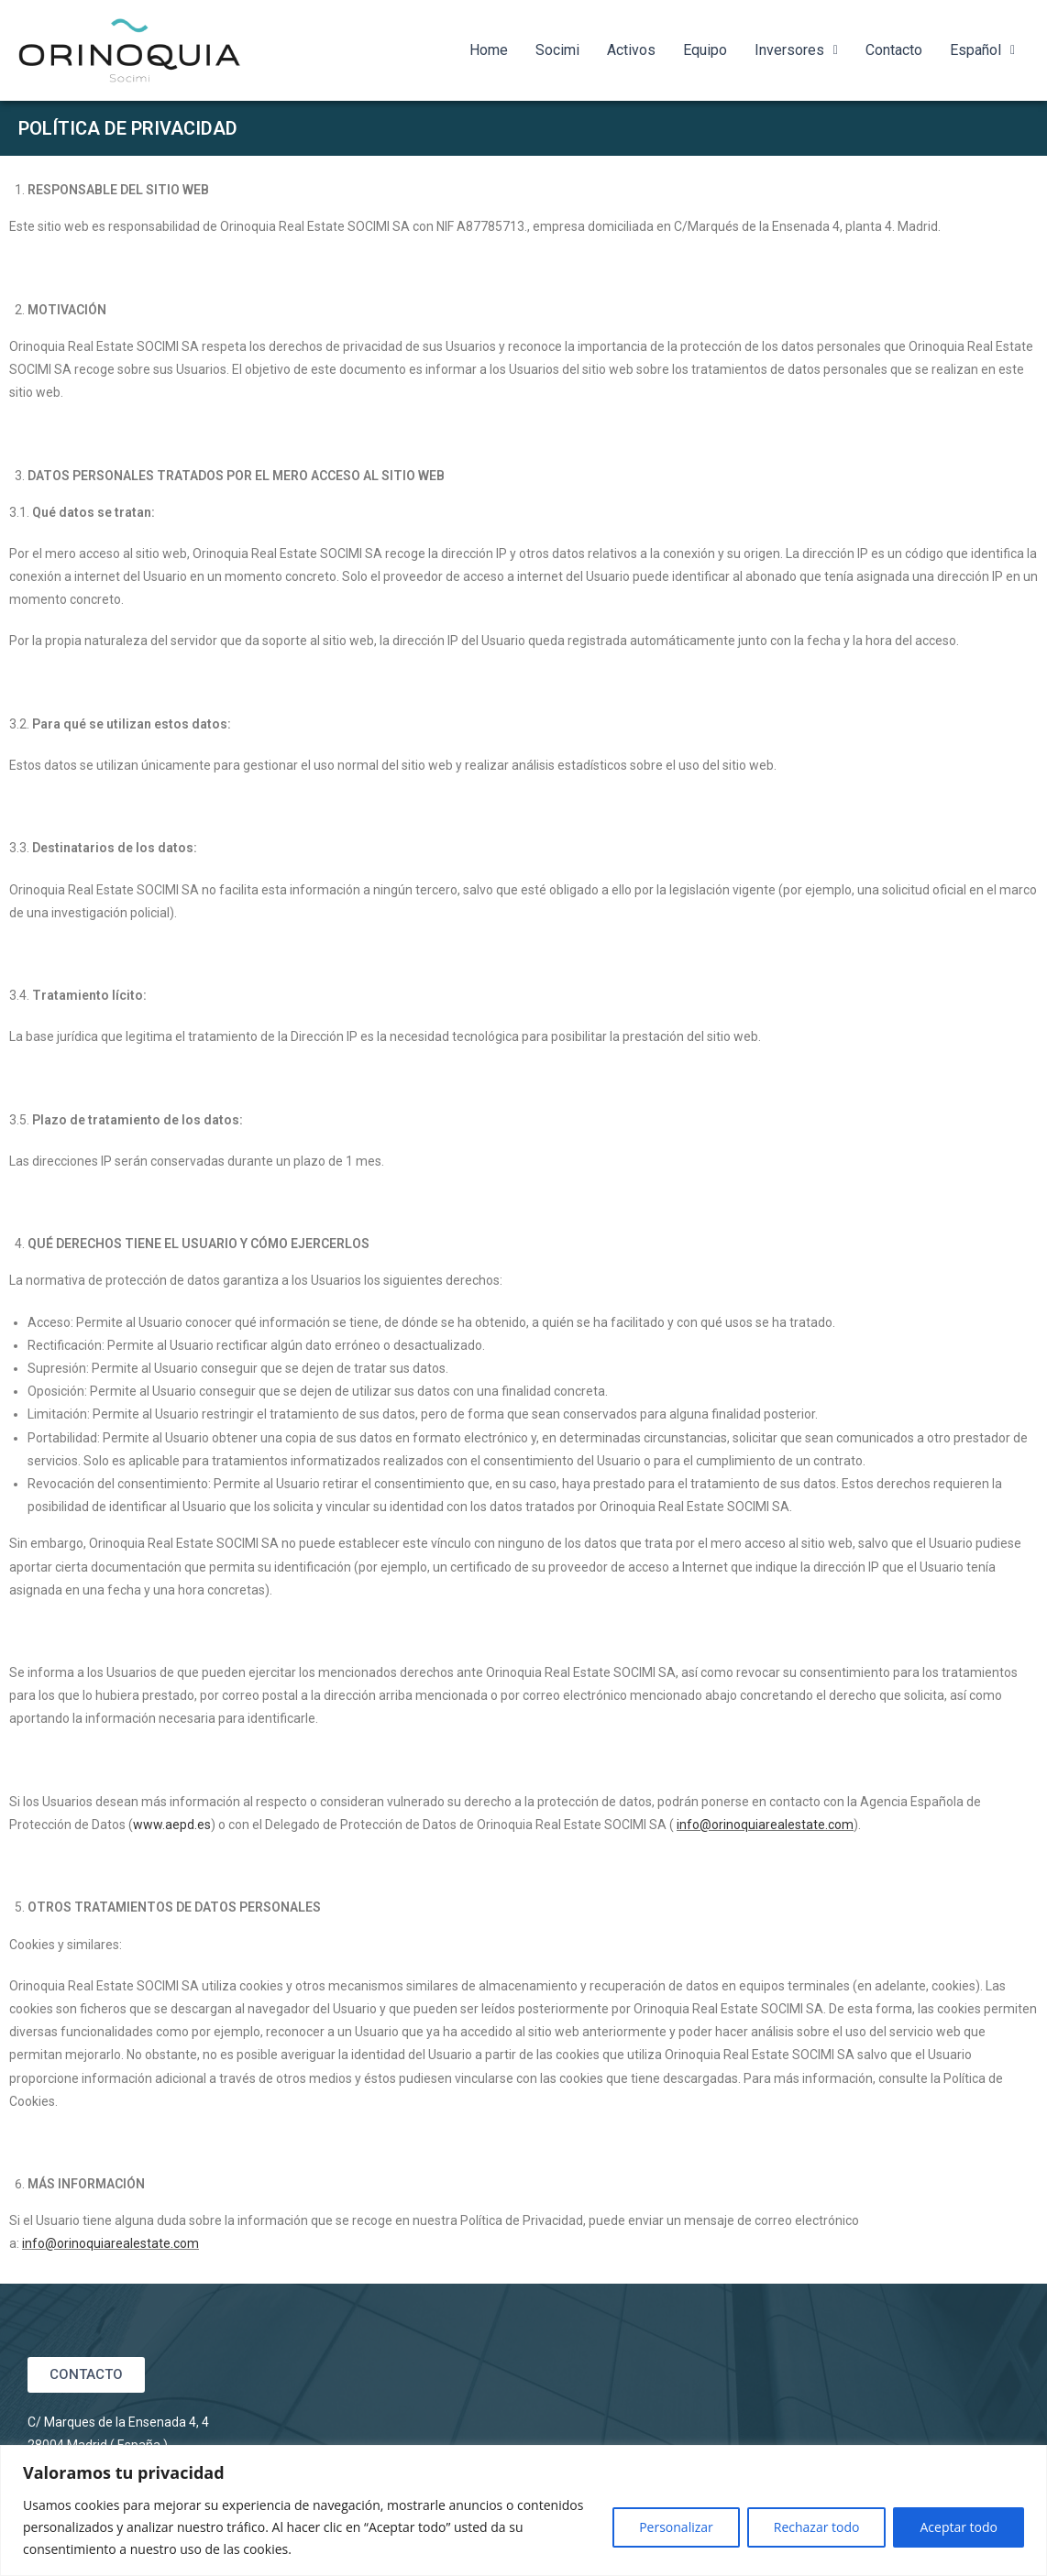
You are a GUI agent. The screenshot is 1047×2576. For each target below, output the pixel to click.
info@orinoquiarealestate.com (765, 1824)
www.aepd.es (172, 1824)
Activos (631, 50)
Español (982, 50)
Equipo (705, 50)
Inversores (796, 50)
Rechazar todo (817, 2527)
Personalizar (676, 2527)
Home (488, 50)
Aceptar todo (958, 2527)
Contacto (893, 50)
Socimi (557, 50)
